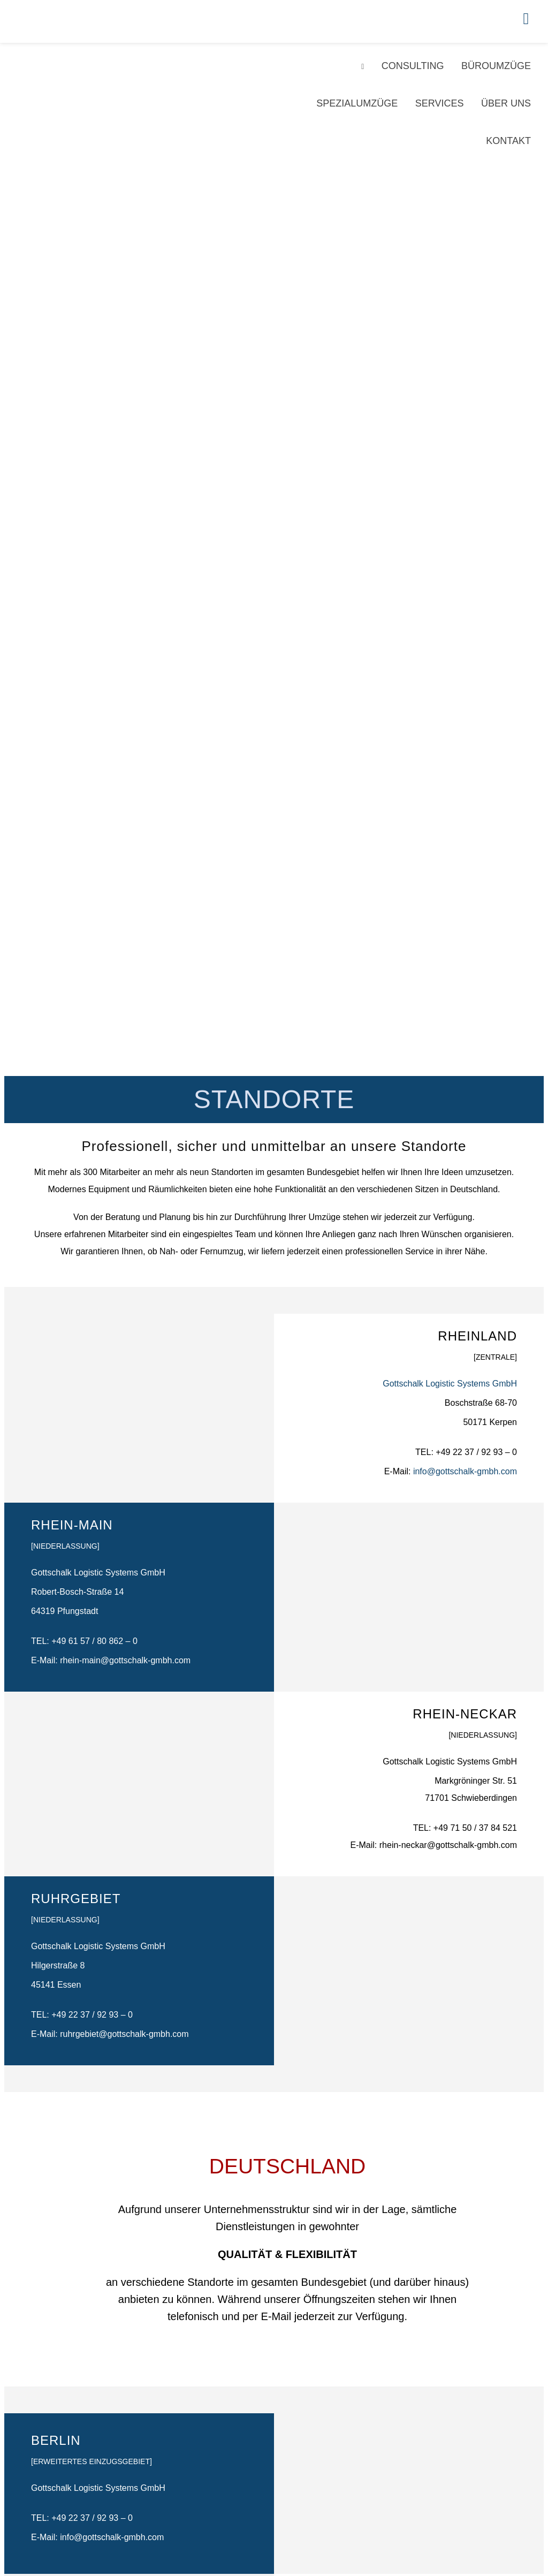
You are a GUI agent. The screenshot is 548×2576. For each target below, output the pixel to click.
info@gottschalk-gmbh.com (465, 1471)
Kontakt (508, 140)
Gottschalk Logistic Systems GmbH (450, 1383)
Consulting (413, 65)
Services (439, 103)
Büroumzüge (496, 65)
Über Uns (506, 103)
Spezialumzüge (357, 103)
